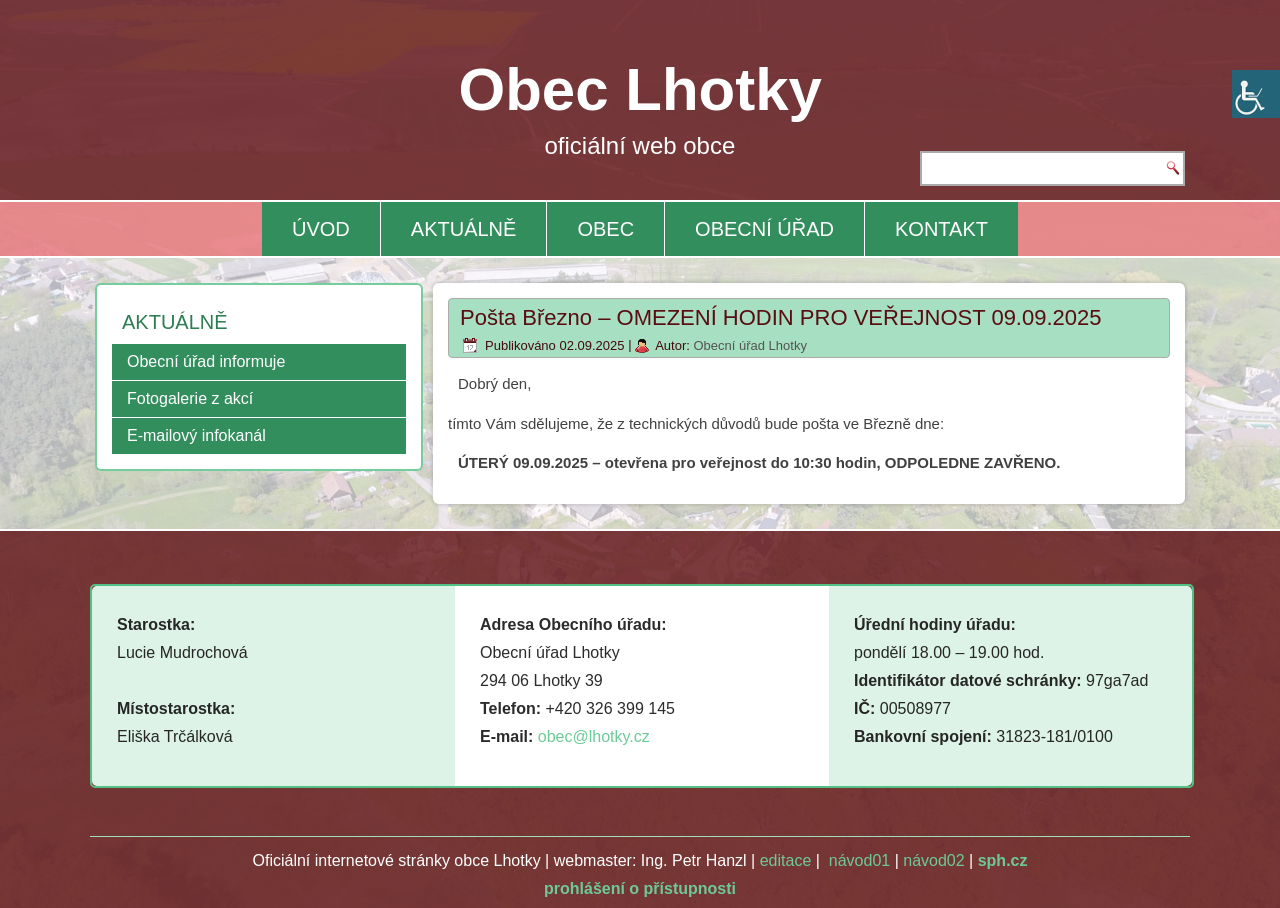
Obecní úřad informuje (206, 361)
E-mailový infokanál (196, 435)
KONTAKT (941, 229)
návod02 (933, 860)
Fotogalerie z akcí (190, 398)
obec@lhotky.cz (594, 736)
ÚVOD (321, 229)
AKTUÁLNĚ (464, 229)
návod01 (859, 860)
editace (786, 860)
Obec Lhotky (640, 89)
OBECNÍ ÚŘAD (764, 229)
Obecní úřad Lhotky (749, 345)
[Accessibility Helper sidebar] (1256, 94)
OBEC (605, 229)
